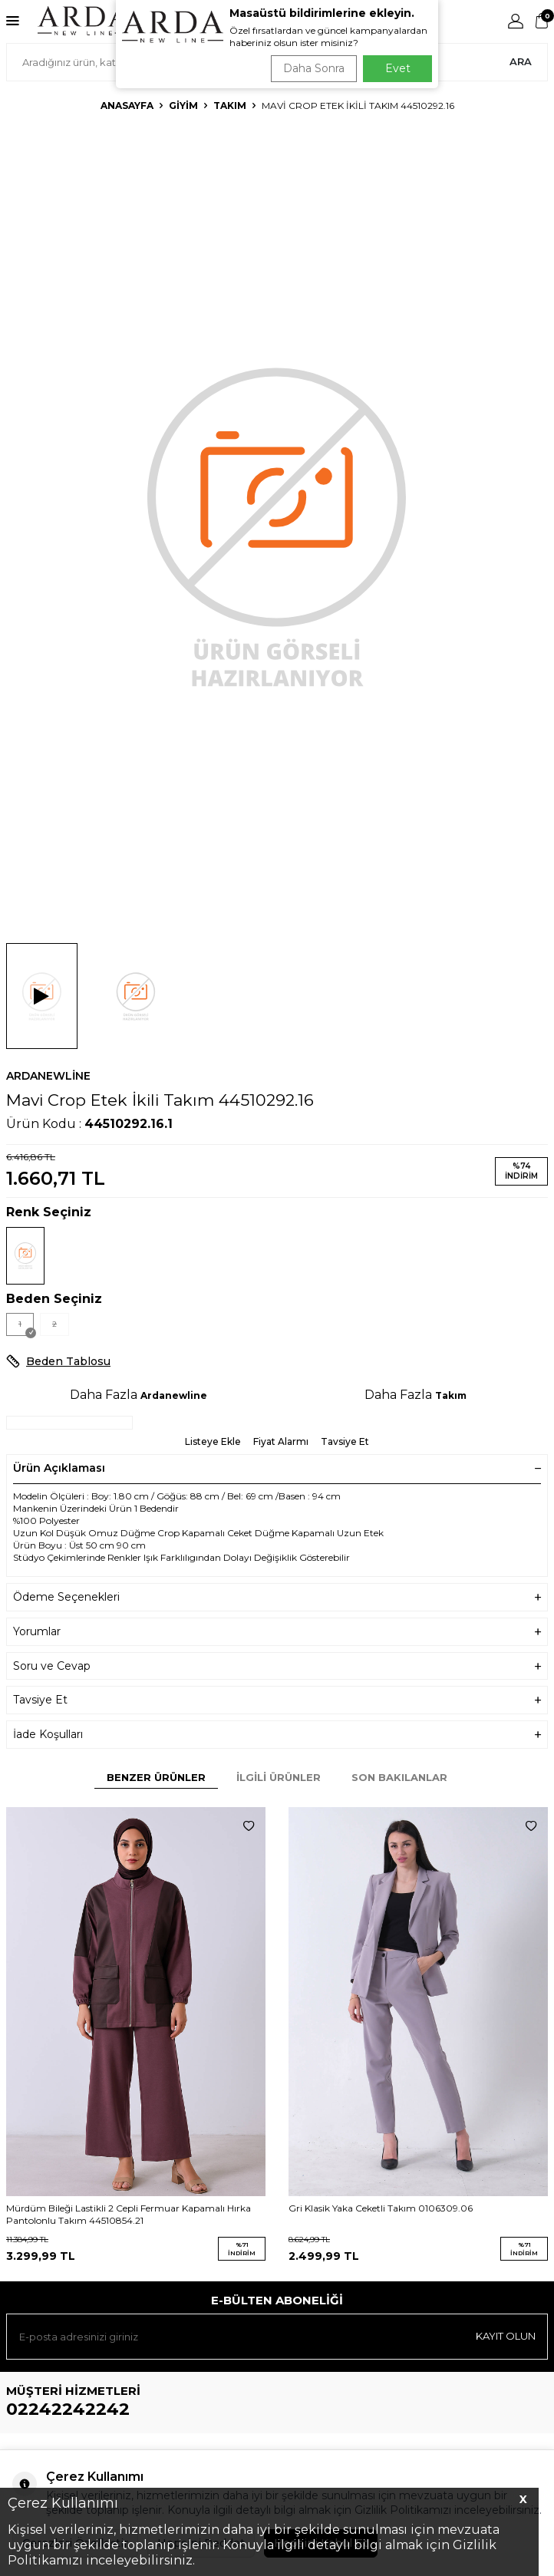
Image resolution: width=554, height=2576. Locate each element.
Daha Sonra (314, 68)
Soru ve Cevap (277, 1666)
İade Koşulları (277, 1734)
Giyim (183, 105)
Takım (229, 105)
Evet (398, 68)
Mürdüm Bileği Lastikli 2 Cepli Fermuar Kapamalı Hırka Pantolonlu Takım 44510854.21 (128, 2214)
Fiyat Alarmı (280, 1441)
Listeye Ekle (213, 1441)
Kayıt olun (506, 2336)
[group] (277, 524)
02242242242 (68, 2409)
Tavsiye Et (345, 1441)
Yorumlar (277, 1631)
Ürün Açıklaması (277, 1468)
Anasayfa (127, 105)
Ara (520, 61)
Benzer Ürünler (156, 1777)
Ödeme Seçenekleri (277, 1597)
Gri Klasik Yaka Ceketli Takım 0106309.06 (381, 2208)
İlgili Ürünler (278, 1777)
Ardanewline (48, 1076)
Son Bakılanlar (399, 1777)
